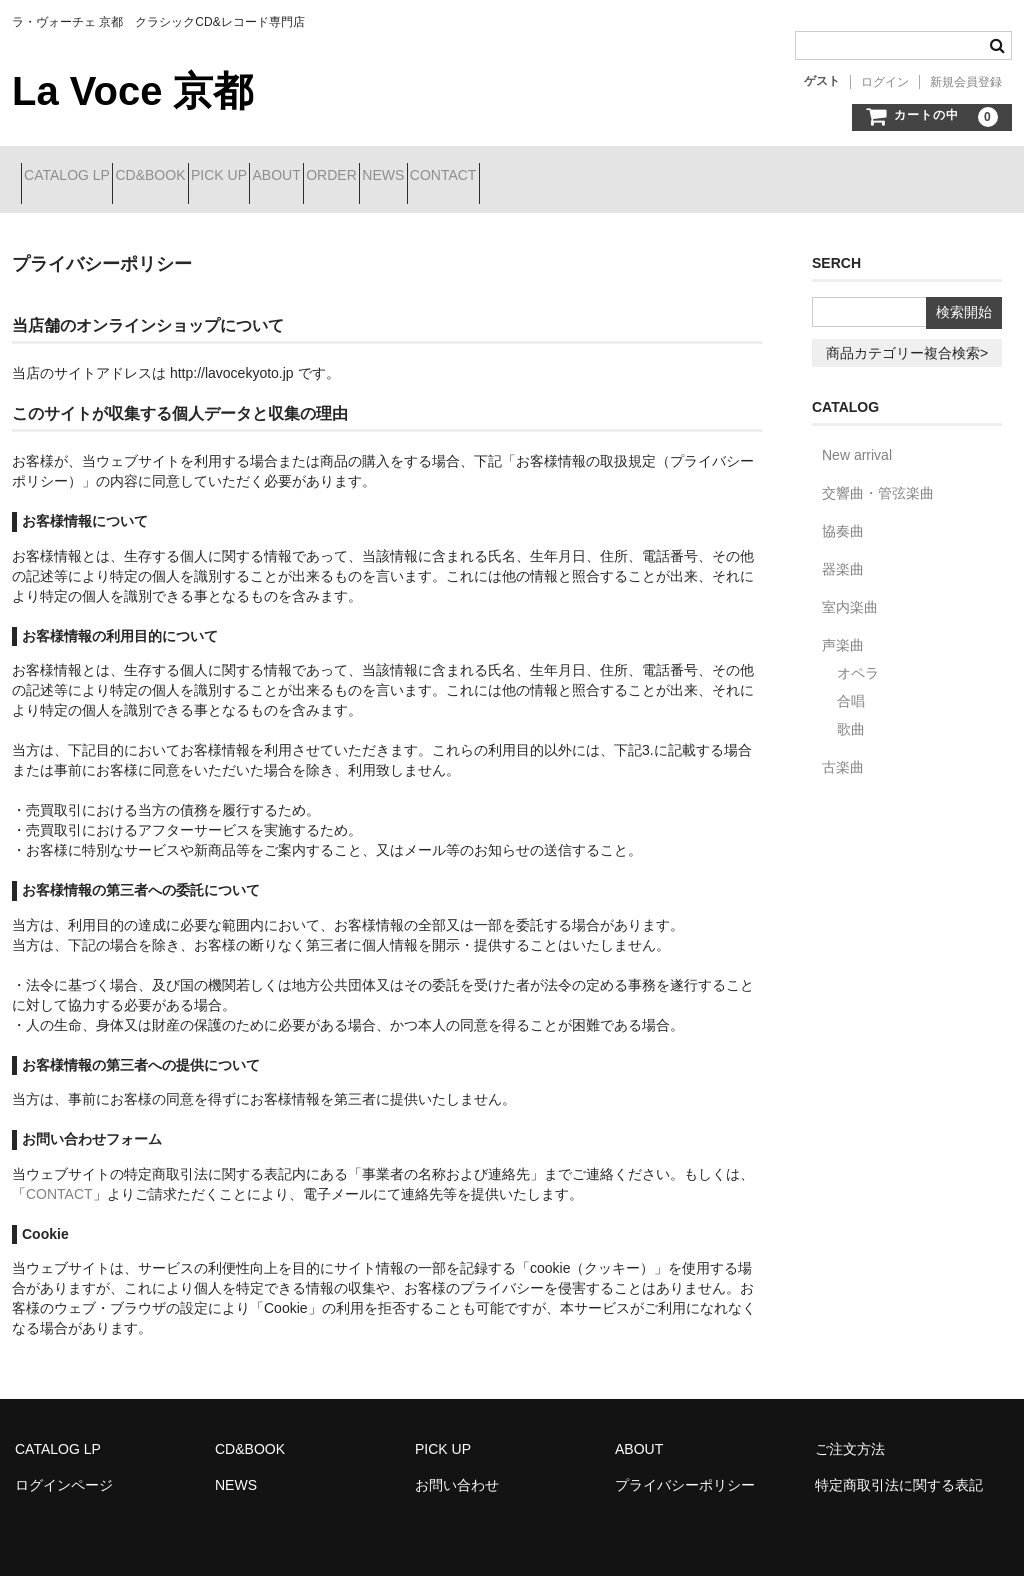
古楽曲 (843, 752)
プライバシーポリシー (685, 1470)
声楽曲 (843, 630)
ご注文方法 (850, 1434)
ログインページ (64, 1470)
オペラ (858, 658)
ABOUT (392, 177)
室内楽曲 (850, 592)
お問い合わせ (457, 1470)
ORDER (482, 177)
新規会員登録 (966, 82)
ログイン (885, 82)
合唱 (851, 686)
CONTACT (664, 177)
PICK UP (299, 177)
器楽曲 (843, 554)
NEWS (570, 177)
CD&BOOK (195, 177)
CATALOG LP (76, 177)
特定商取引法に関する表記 (899, 1470)
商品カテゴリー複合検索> (907, 338)
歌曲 (851, 714)
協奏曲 (843, 516)
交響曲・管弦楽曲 (878, 478)
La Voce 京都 (132, 91)
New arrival (857, 440)
